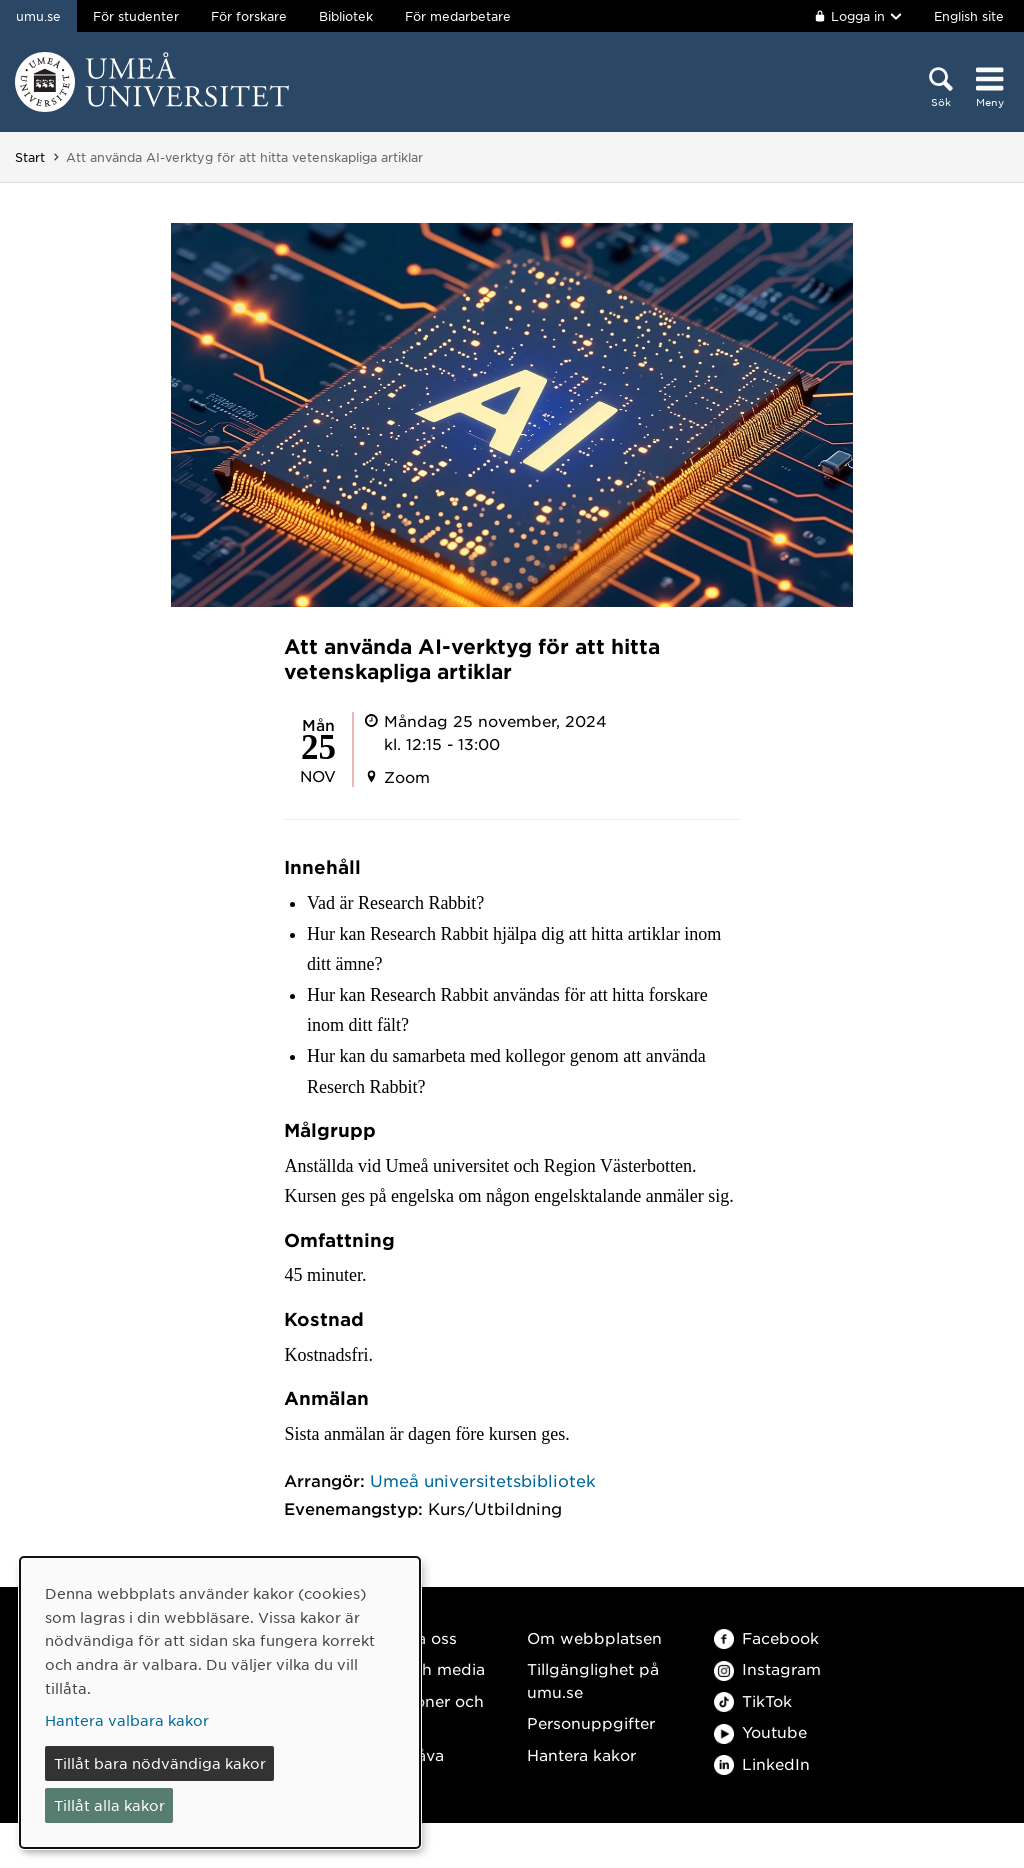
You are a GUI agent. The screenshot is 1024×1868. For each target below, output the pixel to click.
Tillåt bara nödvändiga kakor (160, 1763)
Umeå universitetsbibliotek (483, 1480)
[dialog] (220, 1702)
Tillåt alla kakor (109, 1805)
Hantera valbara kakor (127, 1720)
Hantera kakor (581, 1754)
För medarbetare (458, 16)
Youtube (760, 1731)
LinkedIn (762, 1763)
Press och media (420, 1668)
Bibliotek (346, 16)
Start (30, 157)
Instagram (767, 1668)
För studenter (136, 16)
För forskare (249, 16)
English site (969, 16)
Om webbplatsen (594, 1637)
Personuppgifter (591, 1722)
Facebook (766, 1637)
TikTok (753, 1700)
